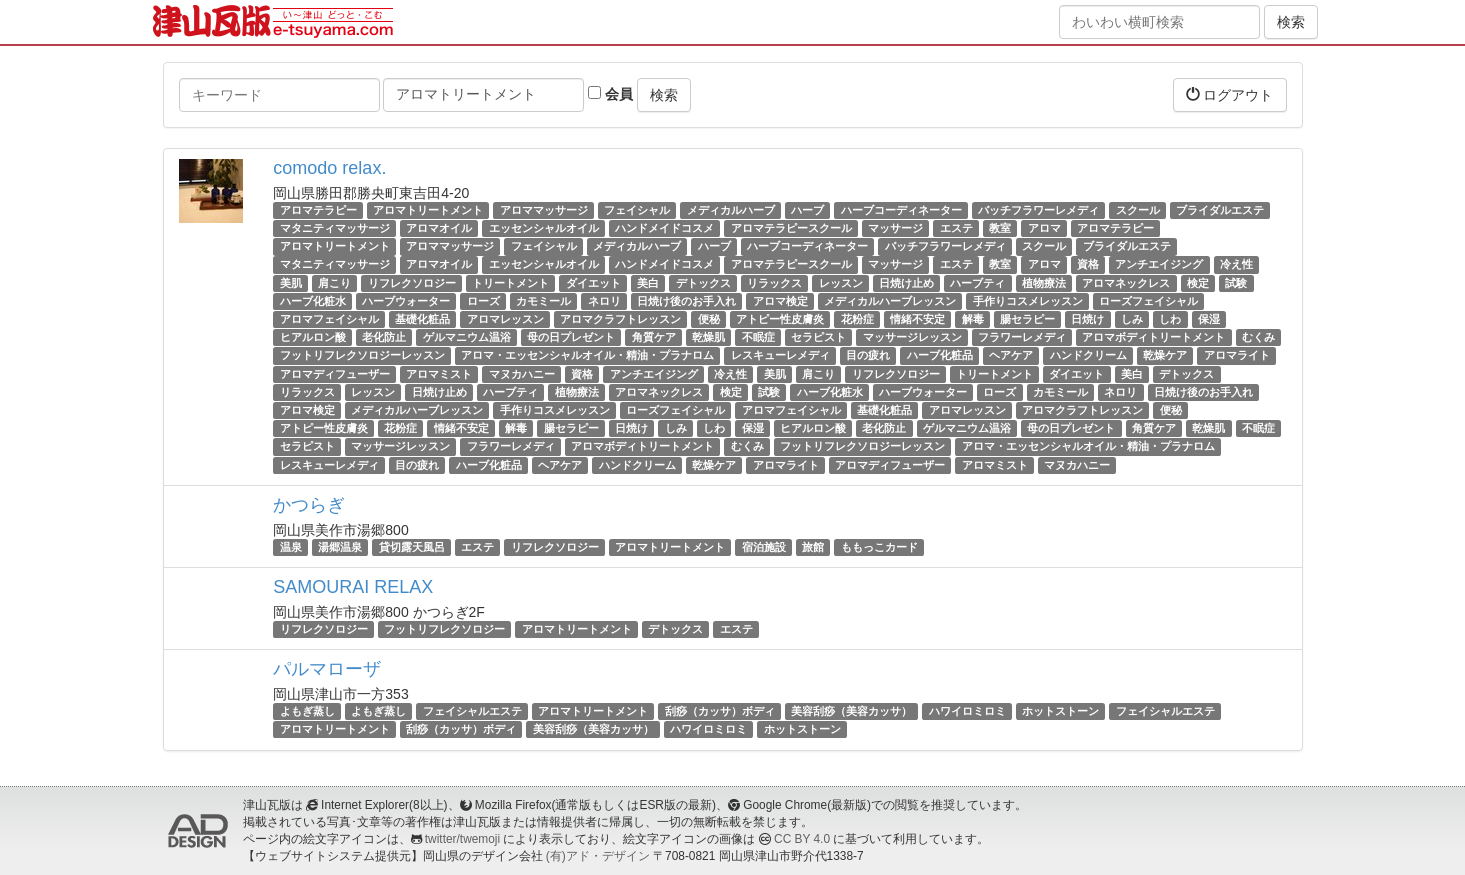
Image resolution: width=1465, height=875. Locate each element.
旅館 (813, 547)
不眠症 (758, 337)
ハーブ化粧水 (313, 301)
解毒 (973, 319)
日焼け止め (906, 283)
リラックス (774, 283)
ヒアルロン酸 (313, 337)
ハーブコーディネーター (901, 210)
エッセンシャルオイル (544, 228)
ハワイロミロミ (967, 711)
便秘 (709, 319)
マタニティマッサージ (335, 228)
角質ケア (654, 337)
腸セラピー (1027, 319)
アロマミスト (439, 374)
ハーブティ (977, 283)
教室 (1000, 228)
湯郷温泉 (340, 547)
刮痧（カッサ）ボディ (720, 711)
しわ (1170, 319)
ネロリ (604, 301)
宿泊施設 (764, 547)
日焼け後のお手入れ (686, 301)
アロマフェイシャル (329, 319)
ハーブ (807, 210)
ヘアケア (1011, 355)
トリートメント (510, 283)
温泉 (291, 547)
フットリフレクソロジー (444, 629)
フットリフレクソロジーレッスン (362, 355)
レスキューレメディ (780, 355)
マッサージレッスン (912, 337)
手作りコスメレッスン (1028, 301)
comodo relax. (329, 168)
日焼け (1087, 319)
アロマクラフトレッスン (620, 319)
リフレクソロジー (412, 283)
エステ (956, 228)
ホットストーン (1060, 711)
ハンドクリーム (1088, 355)
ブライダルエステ (1220, 210)
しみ (1132, 319)
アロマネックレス (1126, 283)
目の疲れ (868, 355)
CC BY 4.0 (802, 839)
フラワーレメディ (1022, 337)
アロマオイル (439, 228)
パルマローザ (327, 669)
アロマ (1044, 228)
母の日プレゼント (571, 337)
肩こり (334, 283)
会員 (610, 94)
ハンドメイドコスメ (664, 228)
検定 (1198, 283)
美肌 (291, 283)
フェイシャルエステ (472, 711)
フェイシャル (637, 210)
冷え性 (1236, 265)
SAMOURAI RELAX (353, 587)
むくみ (1258, 337)
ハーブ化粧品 (940, 355)
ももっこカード (879, 547)
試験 (1236, 283)
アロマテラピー (318, 210)
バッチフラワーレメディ (1038, 210)
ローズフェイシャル (1148, 301)
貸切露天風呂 (412, 547)
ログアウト (1230, 94)
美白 (648, 283)
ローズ (483, 301)
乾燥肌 (708, 337)
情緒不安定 (917, 319)
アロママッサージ (544, 210)
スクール (1138, 210)
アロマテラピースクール (791, 228)
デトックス (703, 283)
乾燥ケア (1165, 355)
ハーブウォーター (406, 301)
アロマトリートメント (428, 210)
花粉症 (857, 319)
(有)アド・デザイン (598, 856)
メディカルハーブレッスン (890, 301)
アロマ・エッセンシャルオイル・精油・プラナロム (587, 355)
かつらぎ (309, 505)
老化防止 (384, 337)
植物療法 (1044, 283)
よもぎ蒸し (307, 711)
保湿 (1209, 319)
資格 (1088, 265)
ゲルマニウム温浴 (467, 337)
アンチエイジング (1159, 265)
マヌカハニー (522, 374)
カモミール (543, 301)
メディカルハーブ (731, 210)
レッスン (841, 283)
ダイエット (593, 283)
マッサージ (895, 228)
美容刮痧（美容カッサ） (851, 711)
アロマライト (1237, 355)
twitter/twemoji (462, 839)
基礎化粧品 (422, 319)
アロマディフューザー (335, 374)
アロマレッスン (505, 319)
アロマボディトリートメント (1153, 337)
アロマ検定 (780, 301)
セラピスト (818, 337)
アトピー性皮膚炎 (780, 319)
